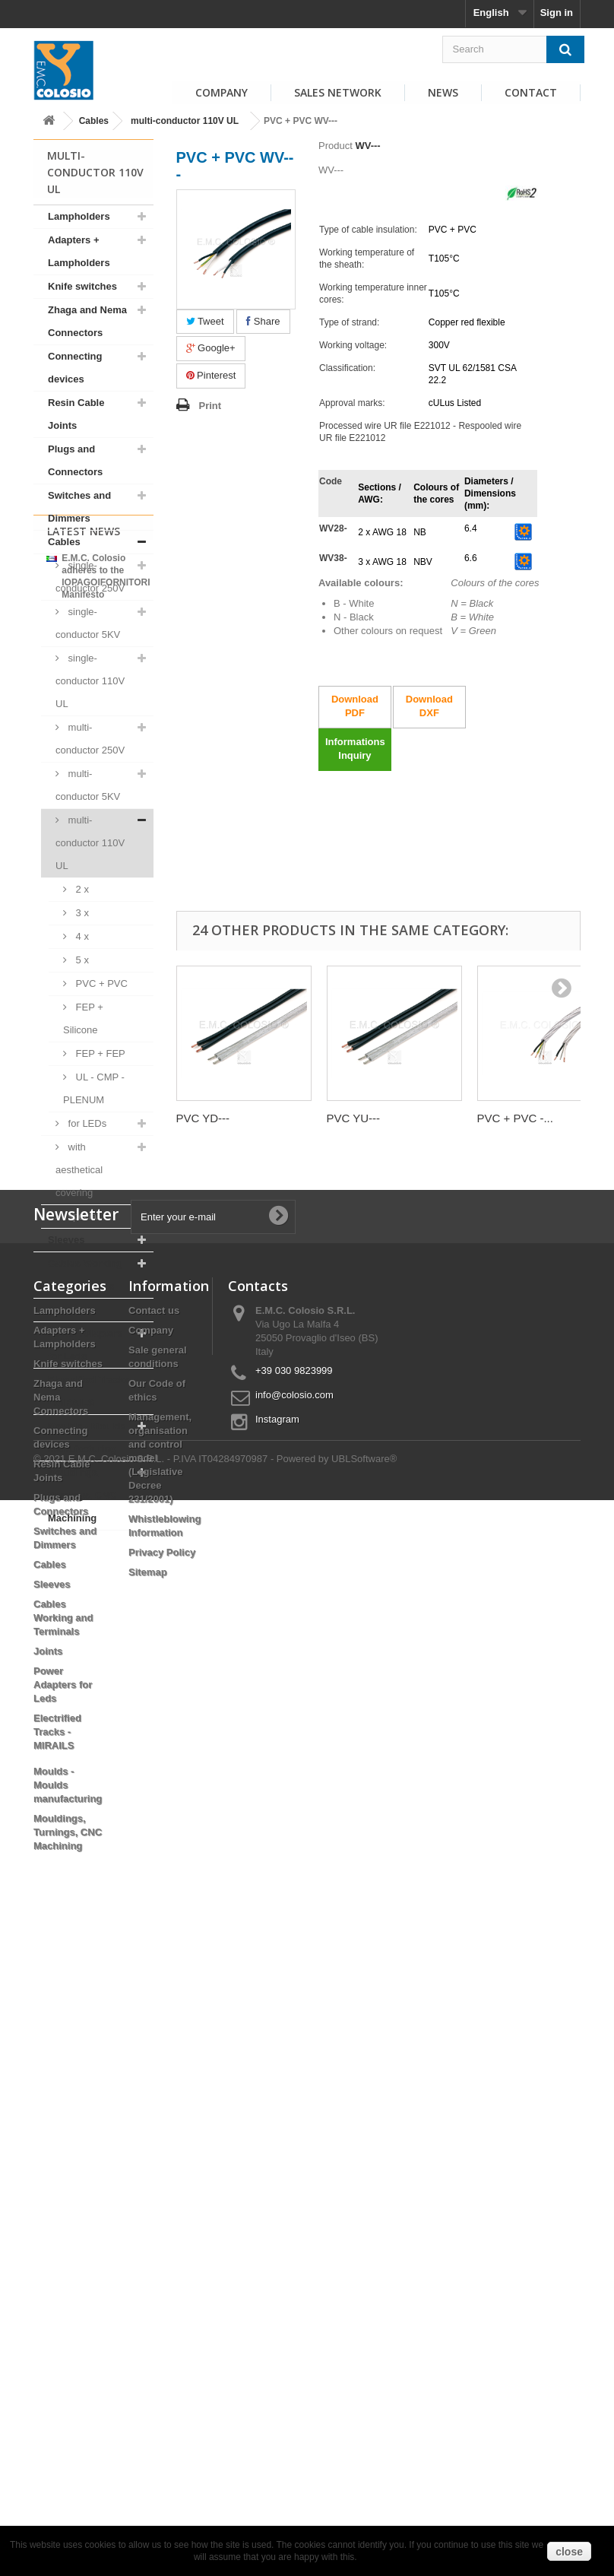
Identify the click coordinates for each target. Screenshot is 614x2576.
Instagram (277, 2053)
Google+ (211, 348)
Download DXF (429, 706)
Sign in (556, 12)
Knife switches (82, 286)
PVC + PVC (100, 983)
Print (210, 405)
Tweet (205, 321)
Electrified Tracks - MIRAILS (89, 1391)
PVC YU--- (354, 1118)
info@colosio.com (294, 2029)
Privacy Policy (161, 2186)
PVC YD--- (203, 1118)
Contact (531, 92)
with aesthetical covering (79, 1169)
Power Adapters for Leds (85, 1345)
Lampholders (79, 216)
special (82, 1216)
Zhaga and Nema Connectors (87, 321)
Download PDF (354, 706)
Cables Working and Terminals (85, 1275)
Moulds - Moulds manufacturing (87, 1437)
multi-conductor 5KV (87, 785)
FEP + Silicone (83, 1018)
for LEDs (85, 1123)
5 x (81, 960)
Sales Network (337, 92)
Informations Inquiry (355, 748)
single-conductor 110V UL (90, 680)
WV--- (367, 145)
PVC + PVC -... (515, 1118)
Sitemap (147, 2206)
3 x (81, 912)
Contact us (153, 1944)
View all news (93, 1752)
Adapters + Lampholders (79, 251)
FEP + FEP (99, 1053)
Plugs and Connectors (75, 460)
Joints (62, 1309)
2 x (81, 889)
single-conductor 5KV (87, 623)
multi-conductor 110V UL (185, 121)
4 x (81, 936)
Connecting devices (75, 368)
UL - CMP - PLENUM (94, 1088)
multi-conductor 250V (90, 739)
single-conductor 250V (90, 577)
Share (263, 321)
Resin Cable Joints (76, 414)
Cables (94, 121)
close (569, 2552)
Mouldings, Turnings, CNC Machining (82, 1495)
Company (221, 92)
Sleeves (66, 1239)
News (443, 92)
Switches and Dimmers (79, 507)
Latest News (83, 1569)
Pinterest (211, 375)
